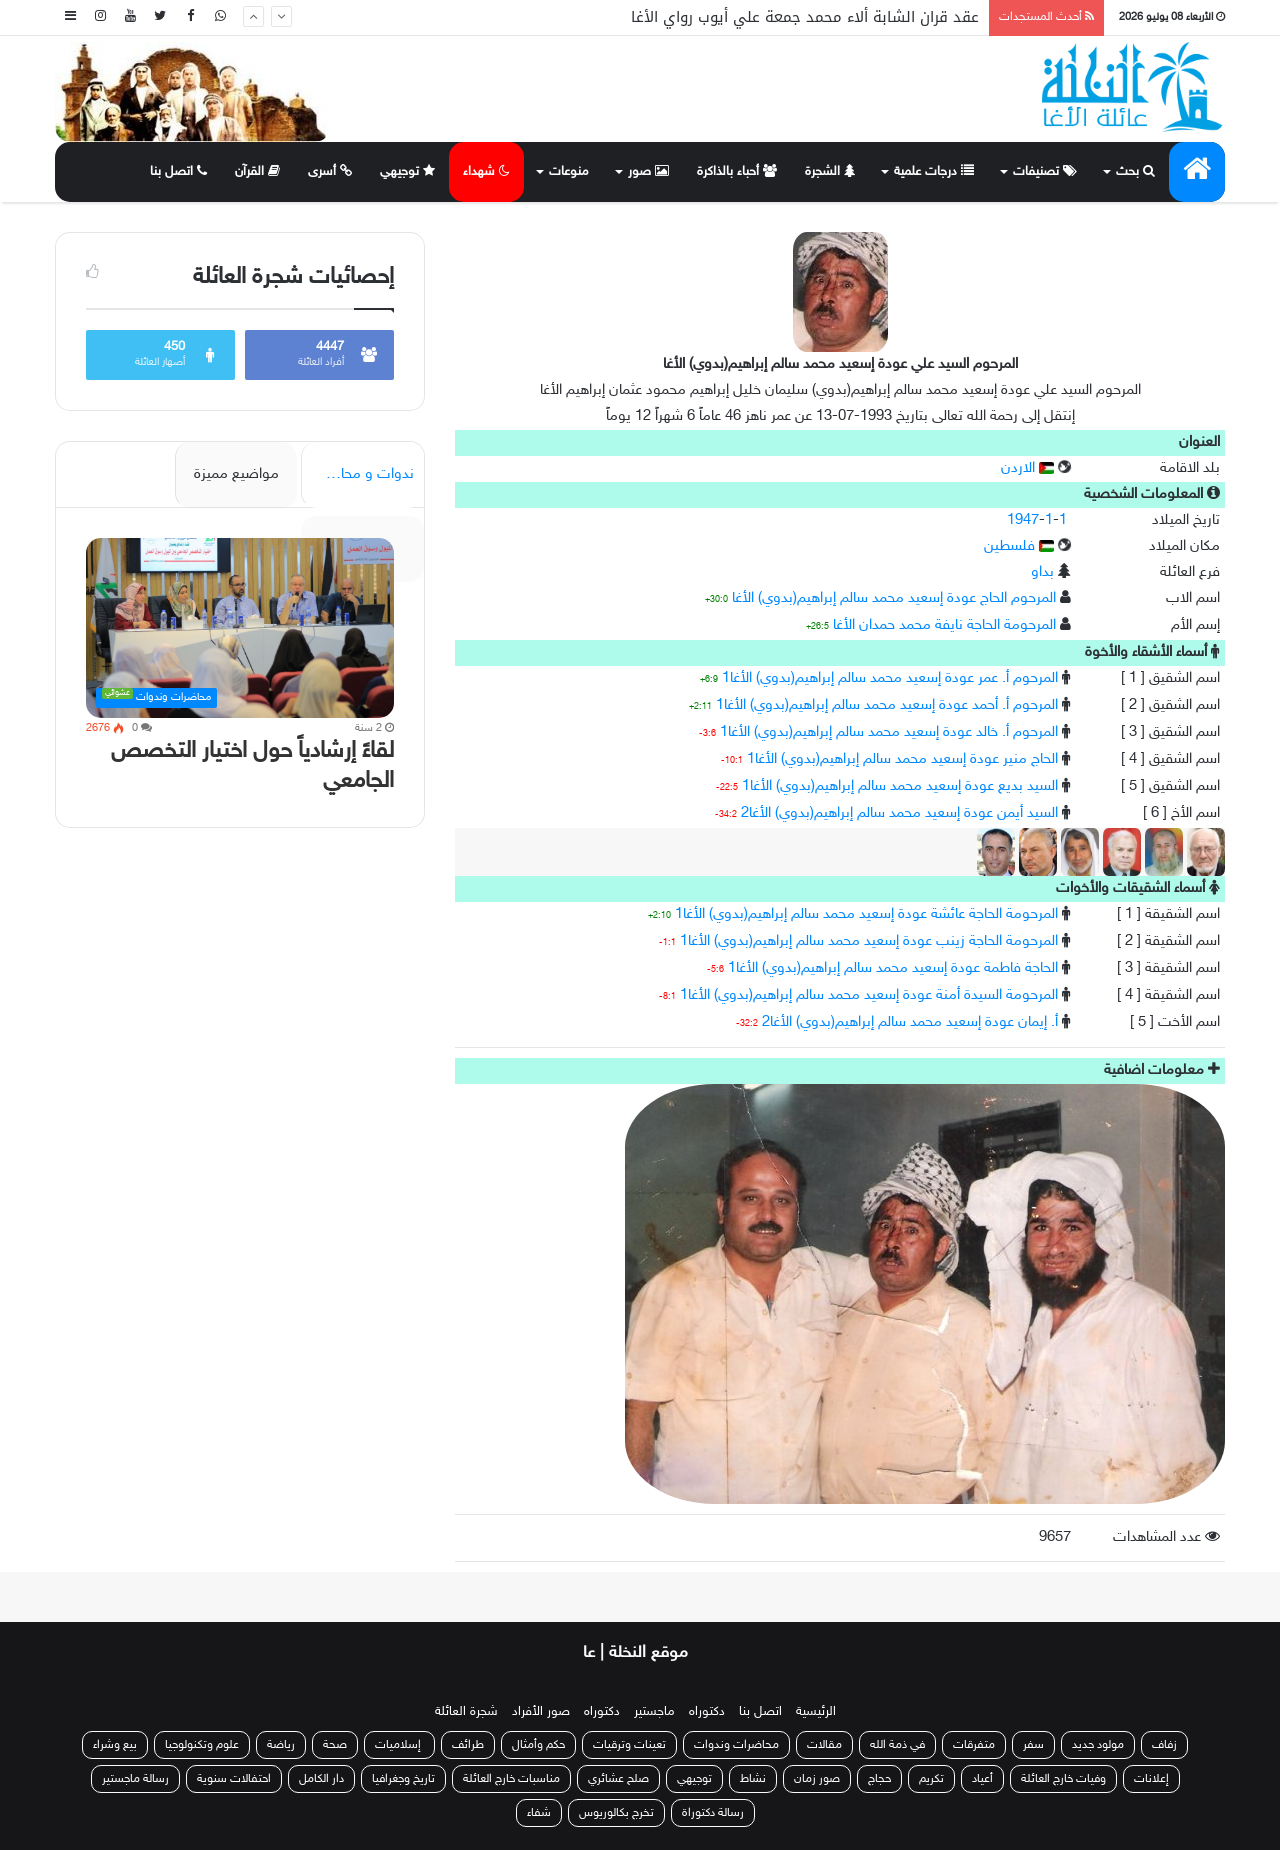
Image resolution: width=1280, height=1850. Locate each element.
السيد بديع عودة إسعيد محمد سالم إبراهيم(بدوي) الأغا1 (900, 786)
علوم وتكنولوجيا (202, 1745)
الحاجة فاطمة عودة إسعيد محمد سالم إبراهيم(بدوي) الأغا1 (893, 968)
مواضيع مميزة (236, 474)
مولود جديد (1098, 1745)
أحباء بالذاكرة (737, 172)
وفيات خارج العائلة (1063, 1779)
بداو (1042, 572)
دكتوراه (707, 1712)
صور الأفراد (541, 1712)
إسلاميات (399, 1745)
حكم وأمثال (538, 1745)
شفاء (539, 1813)
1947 (1023, 520)
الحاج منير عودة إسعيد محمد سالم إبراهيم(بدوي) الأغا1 (902, 759)
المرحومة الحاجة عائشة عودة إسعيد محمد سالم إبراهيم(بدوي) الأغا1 (866, 914)
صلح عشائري (618, 1779)
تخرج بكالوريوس (616, 1813)
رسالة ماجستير (135, 1779)
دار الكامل (321, 1779)
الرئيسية (816, 1712)
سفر (1033, 1745)
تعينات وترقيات (629, 1745)
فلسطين (1019, 546)
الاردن (1027, 468)
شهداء (486, 172)
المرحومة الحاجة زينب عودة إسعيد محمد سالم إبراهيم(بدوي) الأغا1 (869, 941)
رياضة (281, 1745)
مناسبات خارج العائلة (511, 1779)
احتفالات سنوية (234, 1779)
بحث (1135, 172)
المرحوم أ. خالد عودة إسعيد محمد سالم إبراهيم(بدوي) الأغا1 (889, 732)
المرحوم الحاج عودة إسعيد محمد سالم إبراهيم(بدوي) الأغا (894, 598)
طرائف (468, 1745)
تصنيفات (1045, 172)
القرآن (257, 172)
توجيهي (407, 172)
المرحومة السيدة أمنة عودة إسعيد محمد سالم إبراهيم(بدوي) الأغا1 (869, 995)
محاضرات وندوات (736, 1745)
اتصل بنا (178, 172)
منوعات (569, 172)
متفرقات (974, 1745)
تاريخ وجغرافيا (403, 1779)
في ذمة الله (897, 1745)
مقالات (824, 1745)
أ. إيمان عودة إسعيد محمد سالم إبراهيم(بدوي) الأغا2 (910, 1022)
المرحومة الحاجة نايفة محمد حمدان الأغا (944, 625)
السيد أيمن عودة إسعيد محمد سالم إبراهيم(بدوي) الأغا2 (899, 813)
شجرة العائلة (466, 1712)
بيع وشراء (115, 1745)
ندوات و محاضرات (359, 474)
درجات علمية (934, 172)
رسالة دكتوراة (713, 1813)
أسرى (330, 172)
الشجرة (830, 172)
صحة (335, 1745)
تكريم (931, 1779)
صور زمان (817, 1779)
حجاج (879, 1779)
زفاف (1164, 1745)
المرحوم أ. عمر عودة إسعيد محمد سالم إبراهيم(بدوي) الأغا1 (890, 678)
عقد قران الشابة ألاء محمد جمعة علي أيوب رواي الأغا (805, 17)
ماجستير (654, 1712)
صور (648, 172)
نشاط (753, 1779)
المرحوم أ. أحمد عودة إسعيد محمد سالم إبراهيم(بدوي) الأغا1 (887, 705)
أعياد (982, 1779)
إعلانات (1151, 1779)
